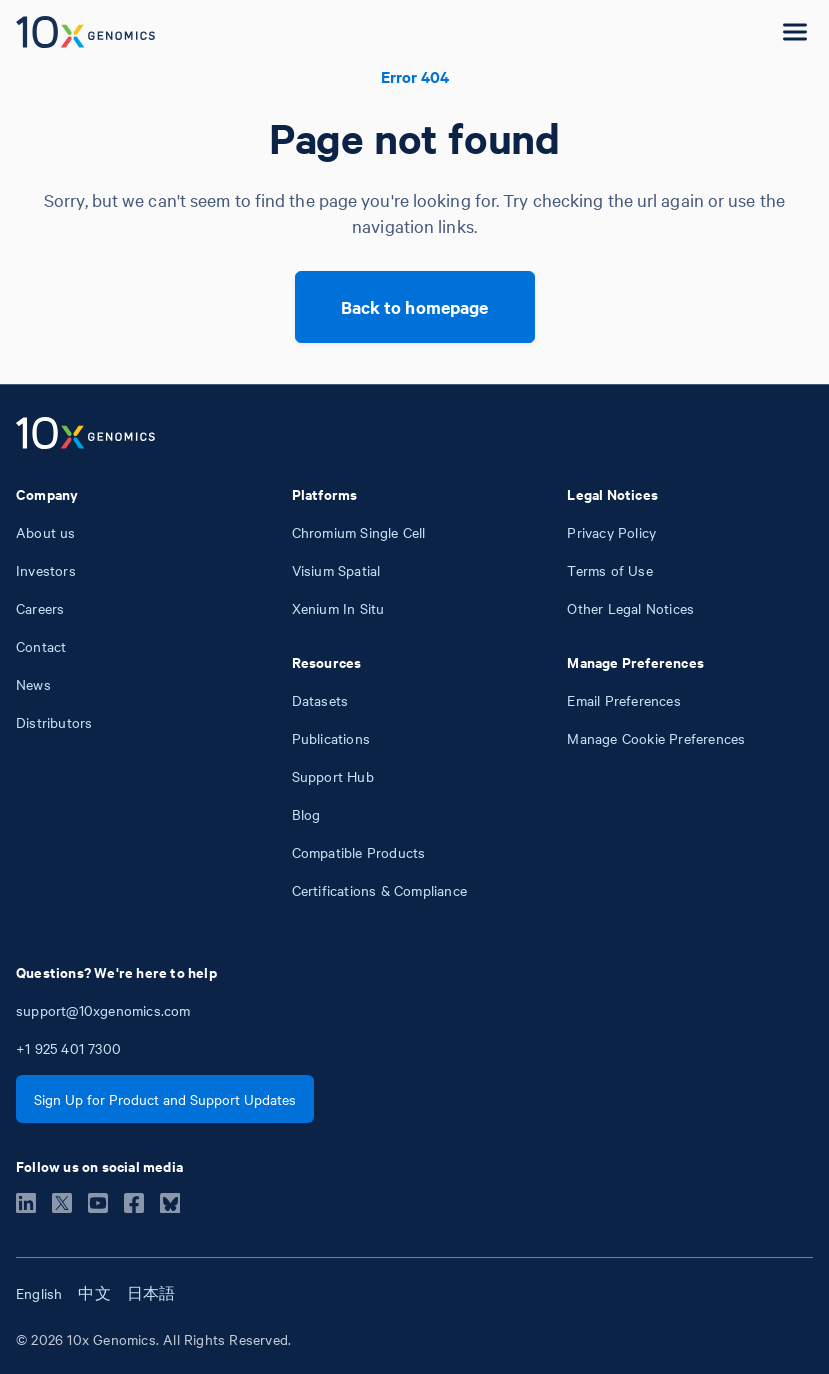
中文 (94, 1293)
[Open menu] (795, 32)
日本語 (151, 1293)
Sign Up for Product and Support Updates (165, 1099)
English (39, 1293)
